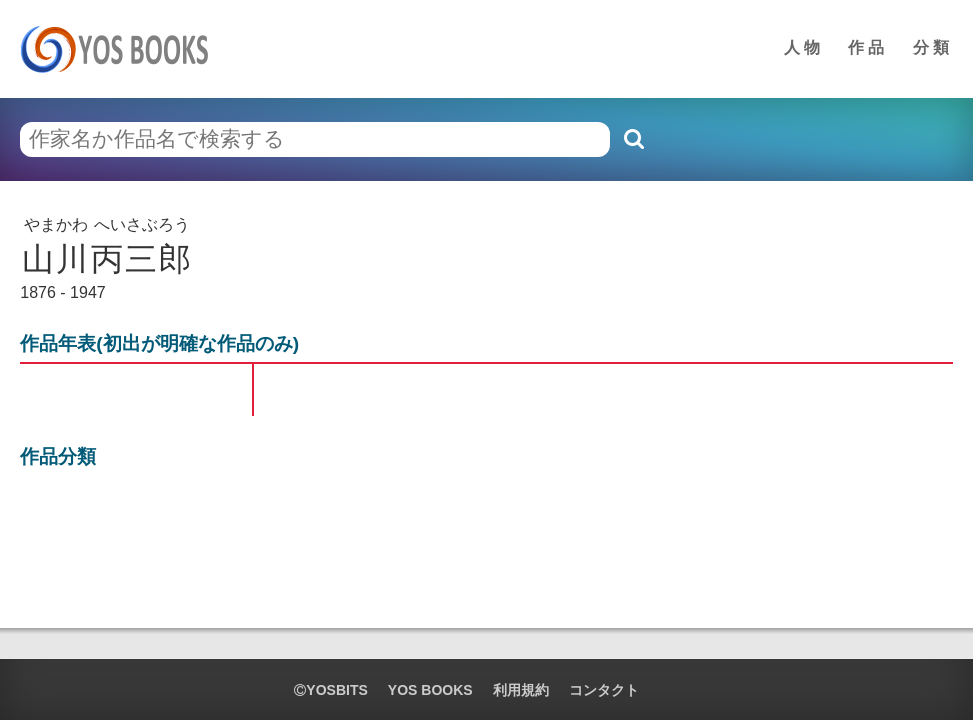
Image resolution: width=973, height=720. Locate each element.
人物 (804, 47)
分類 (933, 47)
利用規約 (521, 690)
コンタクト (604, 690)
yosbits (330, 690)
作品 (868, 47)
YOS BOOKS (430, 690)
